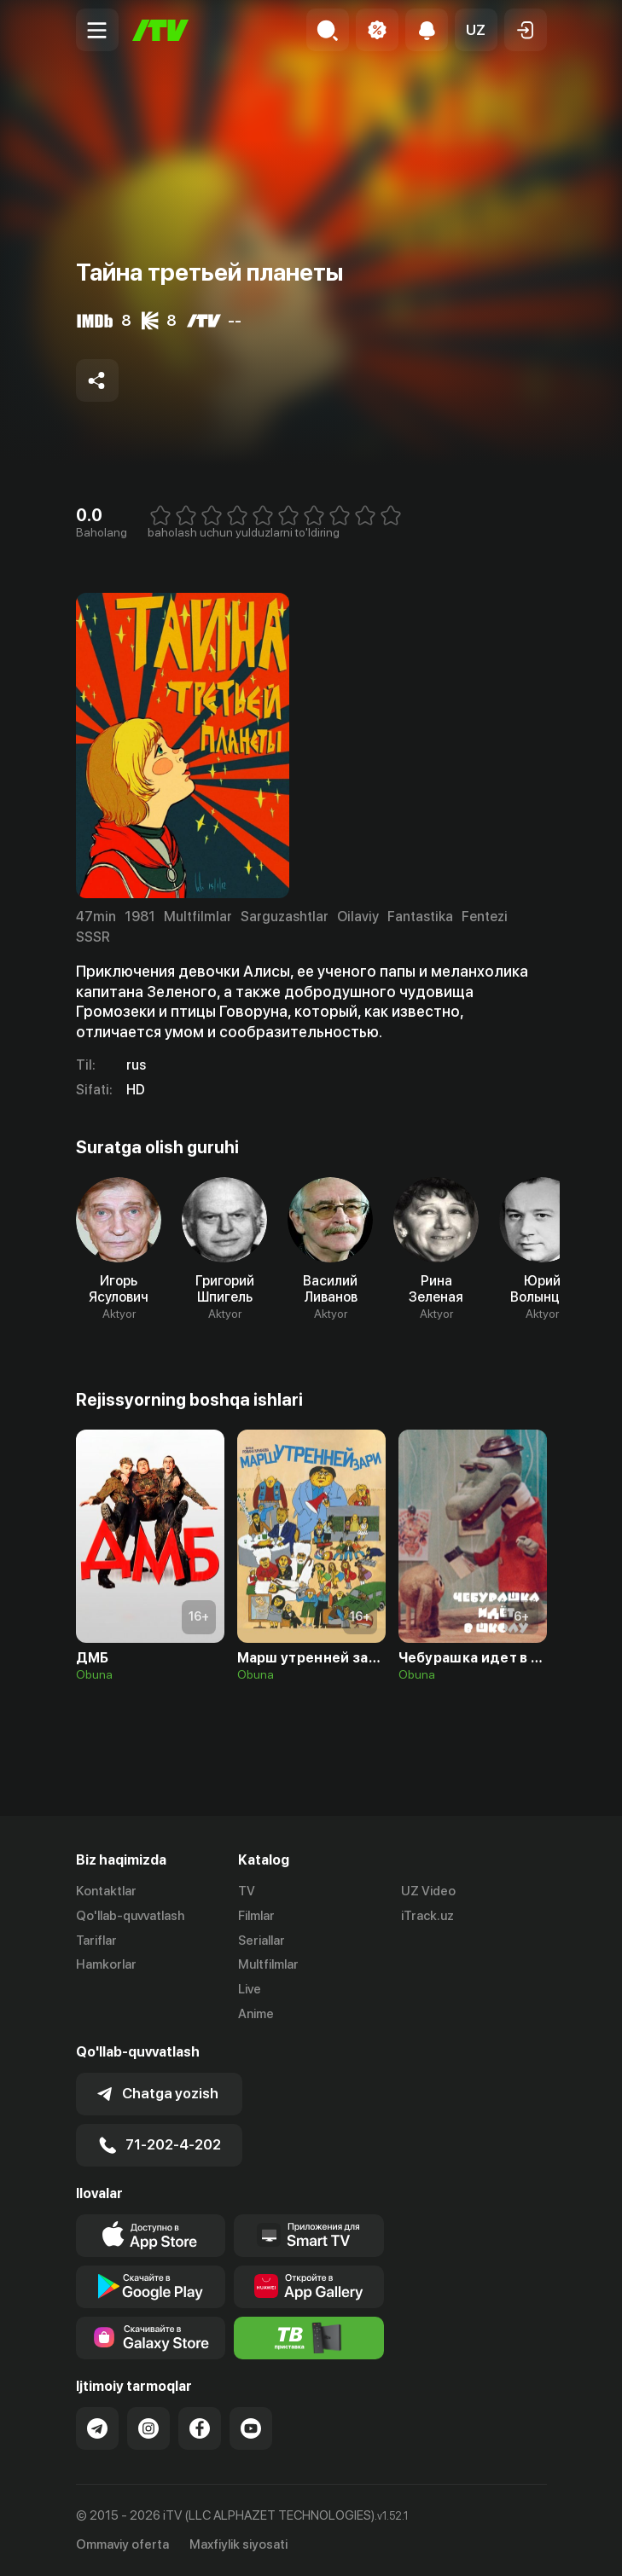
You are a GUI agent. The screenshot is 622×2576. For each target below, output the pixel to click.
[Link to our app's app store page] (151, 2235)
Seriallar (261, 1940)
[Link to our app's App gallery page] (309, 2287)
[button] (476, 30)
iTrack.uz (427, 1915)
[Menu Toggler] (97, 30)
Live (249, 1989)
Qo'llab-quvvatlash (130, 1915)
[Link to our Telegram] (97, 2428)
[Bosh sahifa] (160, 30)
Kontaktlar (106, 1891)
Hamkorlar (106, 1964)
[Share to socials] (97, 380)
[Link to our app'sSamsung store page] (151, 2338)
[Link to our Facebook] (199, 2428)
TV (246, 1891)
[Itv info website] (309, 2338)
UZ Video (428, 1891)
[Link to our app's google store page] (151, 2287)
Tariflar (96, 1940)
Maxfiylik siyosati (238, 2544)
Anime (256, 2014)
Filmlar (256, 1915)
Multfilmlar (268, 1964)
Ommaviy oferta (122, 2544)
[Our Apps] (309, 2235)
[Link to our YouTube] (251, 2428)
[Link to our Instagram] (148, 2428)
